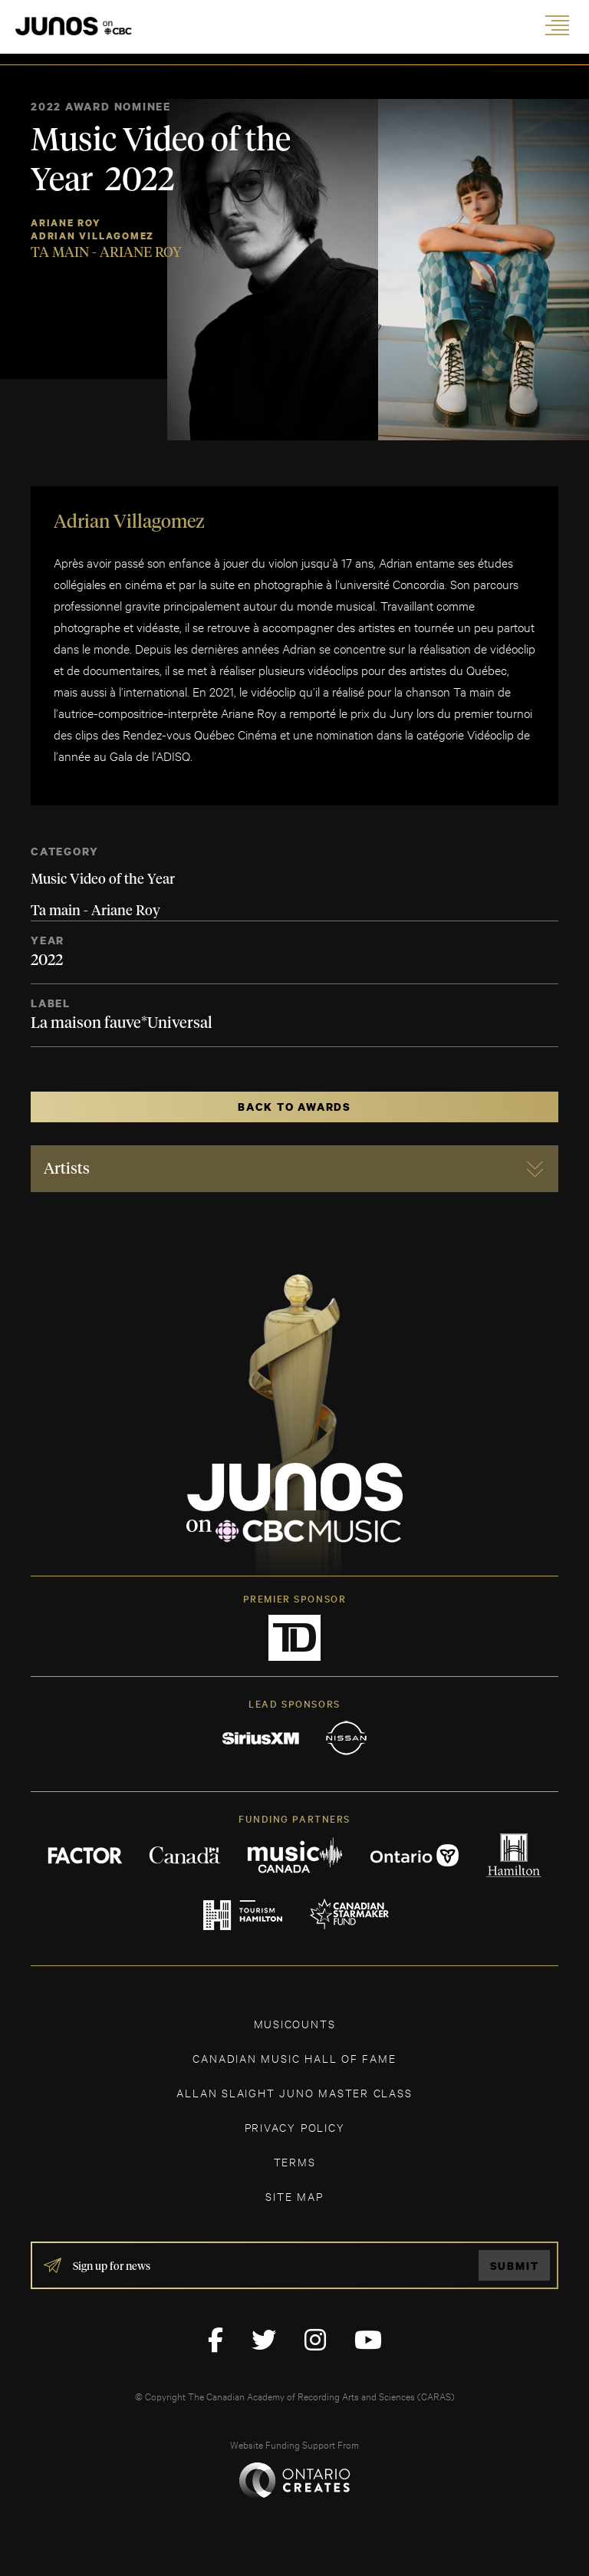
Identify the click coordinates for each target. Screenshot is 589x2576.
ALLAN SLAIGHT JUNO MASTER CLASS (294, 2092)
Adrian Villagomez (92, 235)
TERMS (295, 2161)
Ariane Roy (66, 222)
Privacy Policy (295, 2127)
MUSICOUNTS (295, 2023)
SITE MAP (294, 2196)
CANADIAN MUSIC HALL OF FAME (294, 2058)
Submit (514, 2265)
